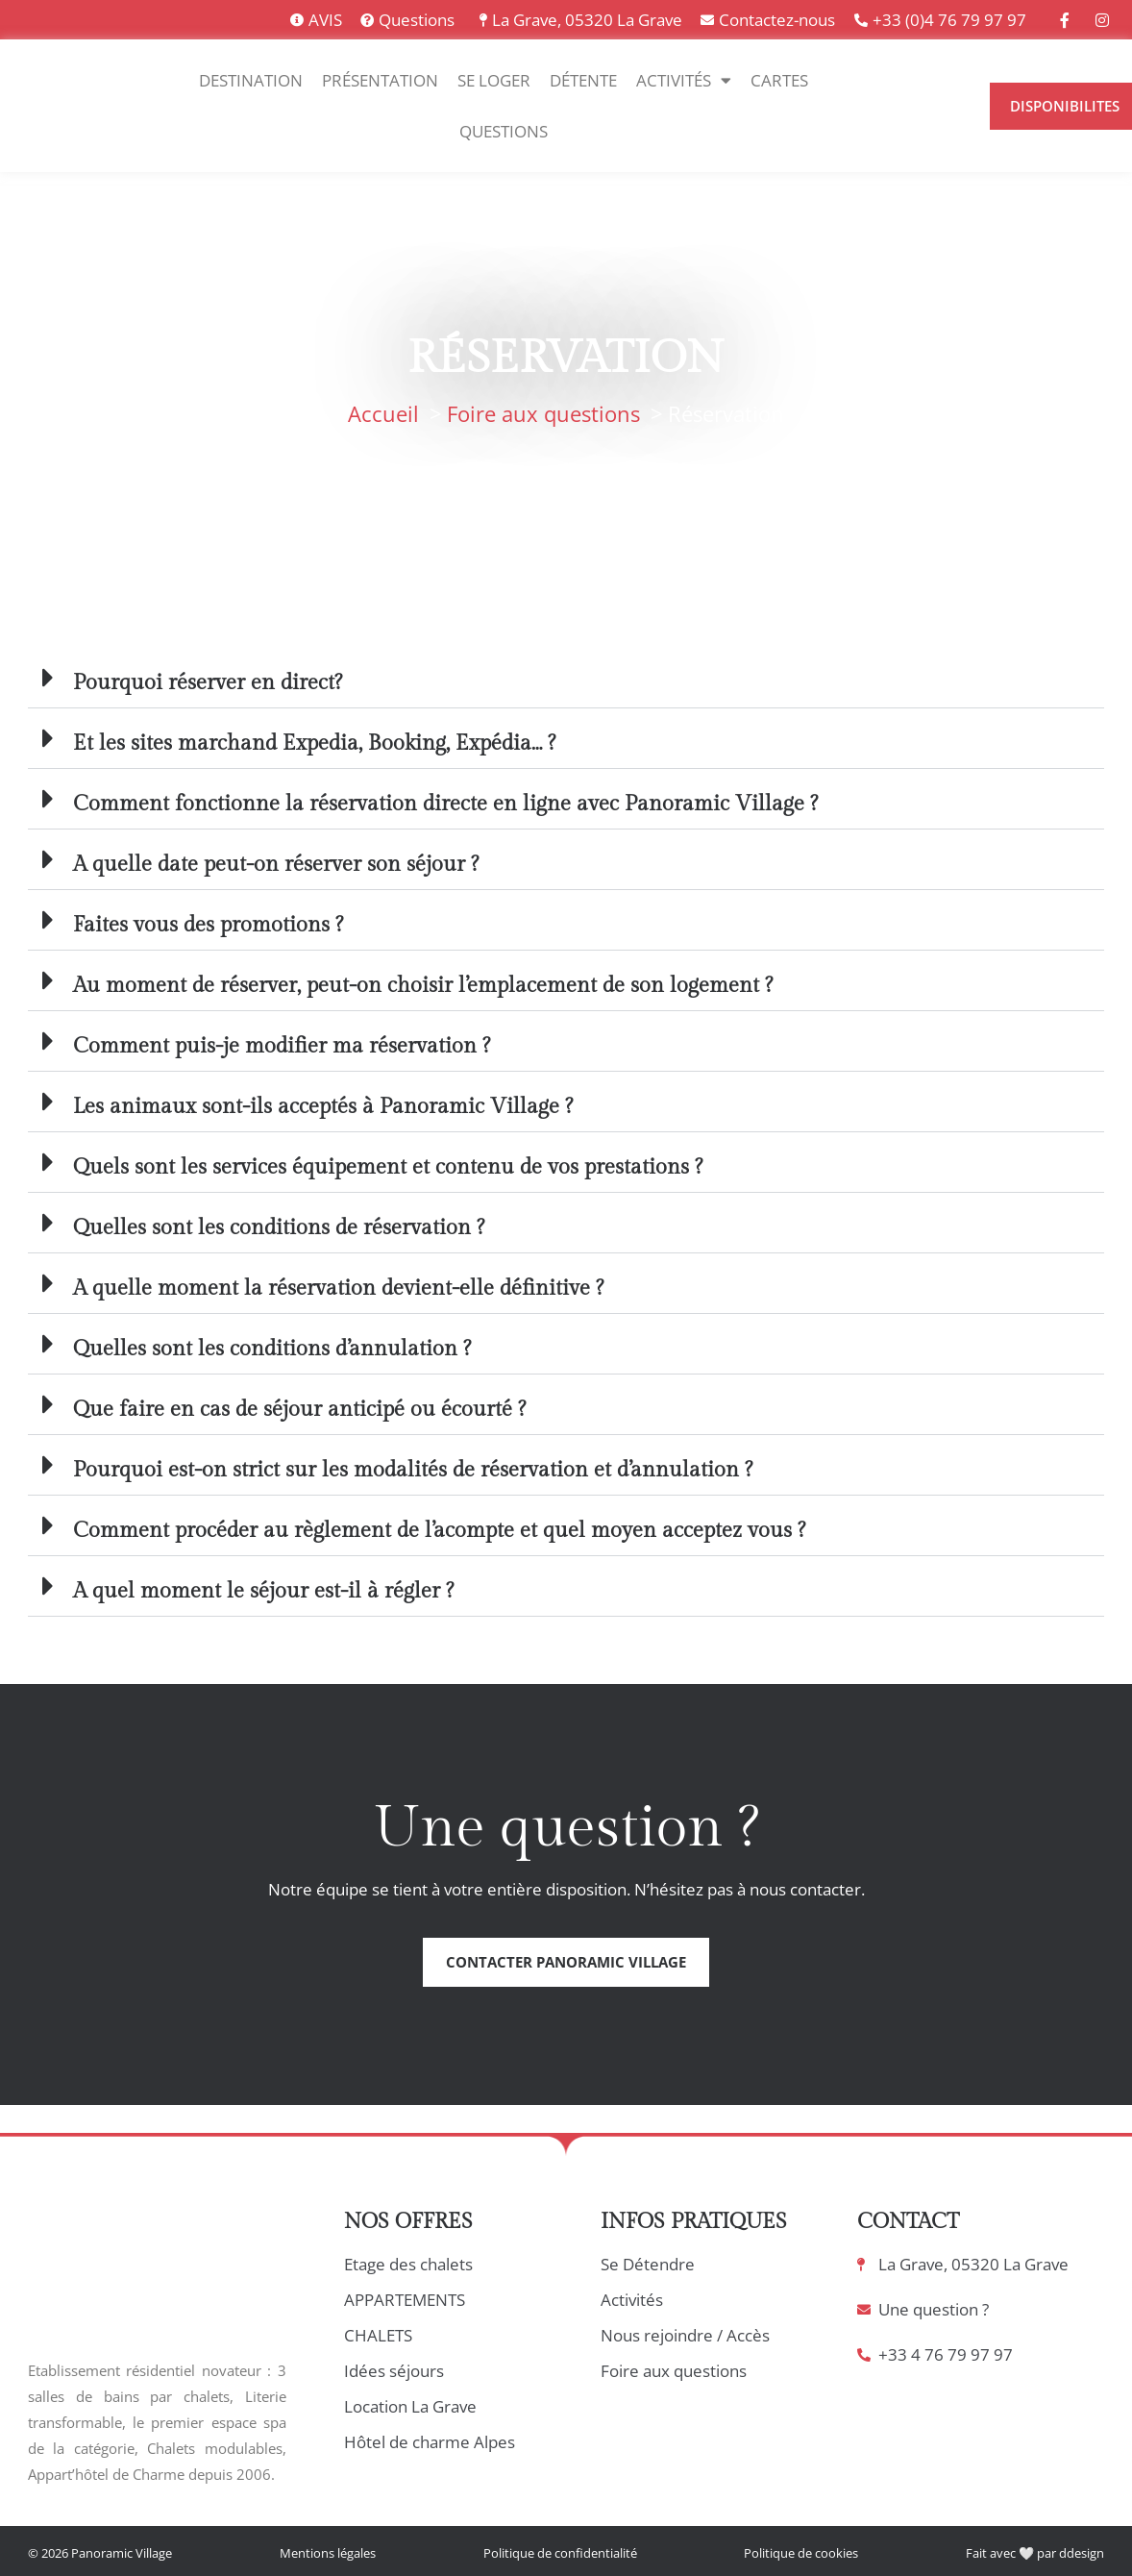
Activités (683, 80)
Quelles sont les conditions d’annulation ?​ (272, 1348)
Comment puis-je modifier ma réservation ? (281, 1045)
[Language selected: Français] (921, 105)
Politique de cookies (801, 2553)
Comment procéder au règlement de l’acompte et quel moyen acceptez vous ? (439, 1530)
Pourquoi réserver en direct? (207, 682)
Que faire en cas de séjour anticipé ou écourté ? (299, 1409)
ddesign (1081, 2553)
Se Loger (493, 80)
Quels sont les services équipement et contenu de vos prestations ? (387, 1166)
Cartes (779, 80)
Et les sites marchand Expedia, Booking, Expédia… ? (314, 743)
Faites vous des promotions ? (208, 924)
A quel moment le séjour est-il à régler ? (263, 1590)
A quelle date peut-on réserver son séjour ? (276, 864)
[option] (879, 118)
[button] (566, 678)
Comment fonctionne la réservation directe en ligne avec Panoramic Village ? (445, 803)
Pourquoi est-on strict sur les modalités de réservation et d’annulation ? (412, 1469)
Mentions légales (328, 2553)
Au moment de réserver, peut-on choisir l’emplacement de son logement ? (423, 985)
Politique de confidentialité (560, 2553)
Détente (583, 80)
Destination (251, 80)
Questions (503, 131)
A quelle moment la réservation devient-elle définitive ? (338, 1288)
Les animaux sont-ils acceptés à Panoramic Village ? (323, 1106)
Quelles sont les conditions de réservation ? (278, 1227)
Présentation (380, 80)
